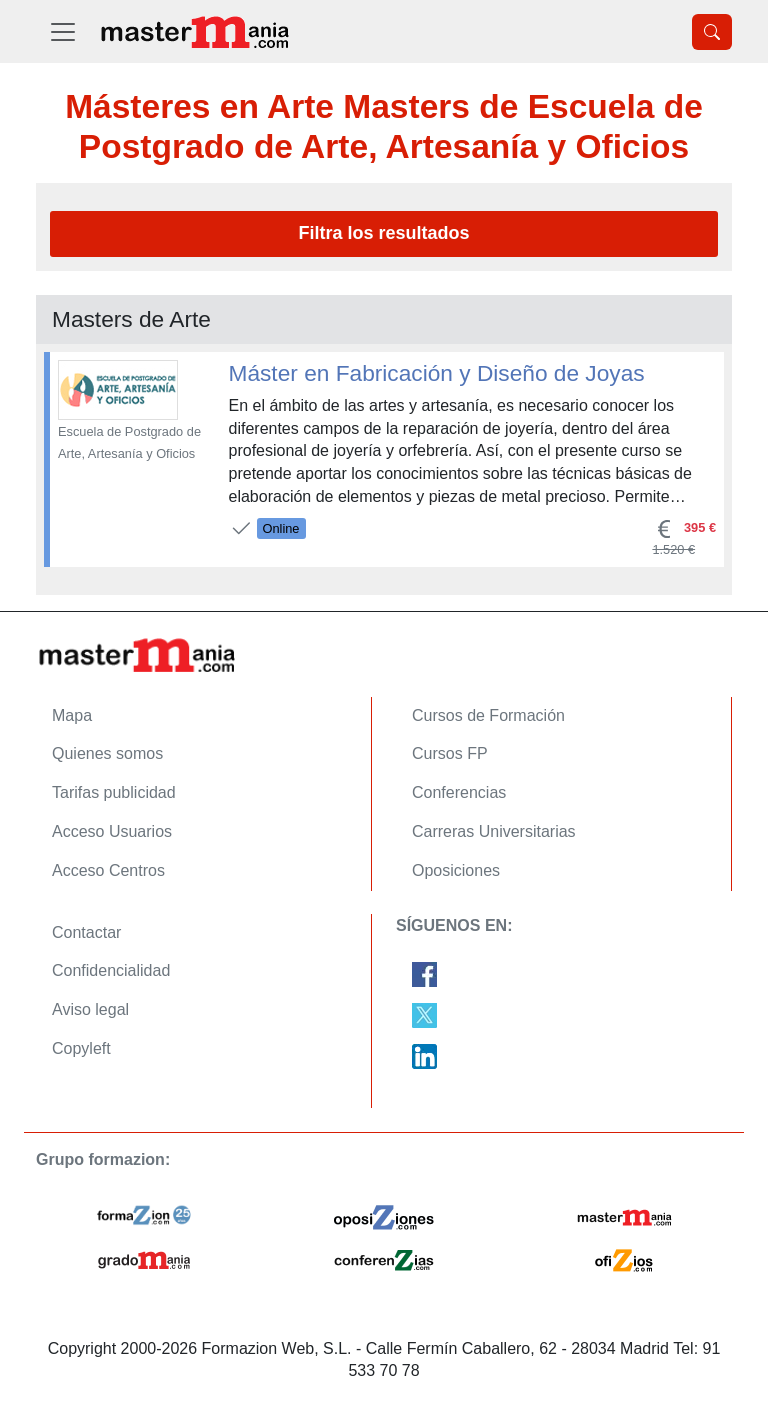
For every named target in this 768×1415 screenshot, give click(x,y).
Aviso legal (90, 1009)
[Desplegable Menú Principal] (63, 31)
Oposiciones (456, 870)
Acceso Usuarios (112, 831)
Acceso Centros (108, 870)
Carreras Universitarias (494, 831)
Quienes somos (107, 753)
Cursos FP (450, 753)
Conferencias (459, 792)
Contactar (86, 932)
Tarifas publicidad (114, 792)
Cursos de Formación (488, 715)
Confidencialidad (111, 970)
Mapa (72, 715)
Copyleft (81, 1048)
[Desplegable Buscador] (712, 32)
